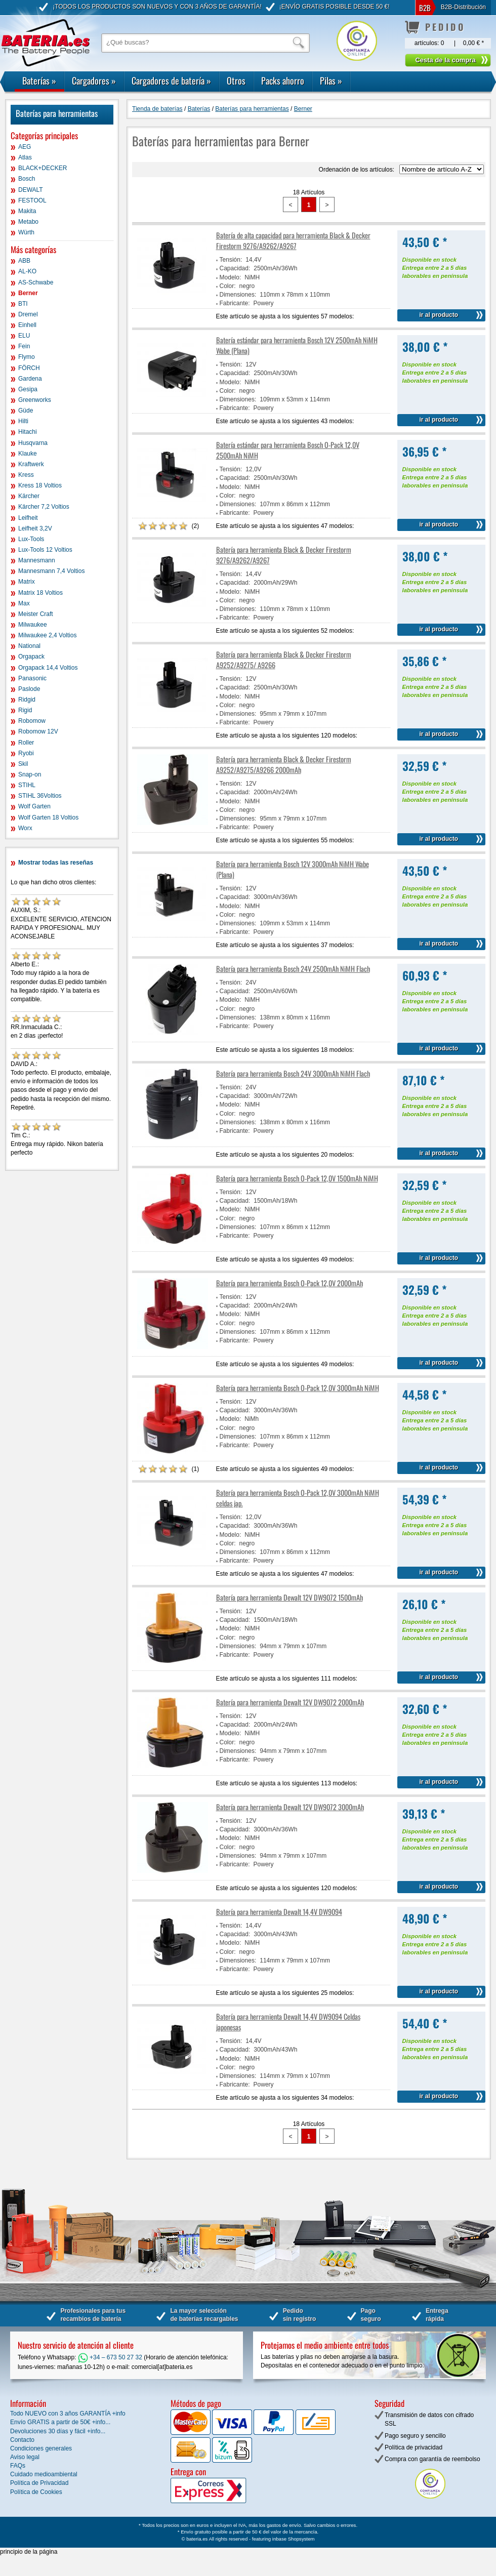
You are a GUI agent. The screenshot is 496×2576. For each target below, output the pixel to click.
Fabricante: (235, 303)
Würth (26, 232)
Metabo (28, 221)
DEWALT (30, 189)
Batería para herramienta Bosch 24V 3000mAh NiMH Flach (293, 1073)
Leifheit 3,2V (35, 528)
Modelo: (230, 277)
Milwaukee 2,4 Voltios (47, 635)
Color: (228, 286)
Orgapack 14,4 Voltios (47, 667)
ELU (24, 335)
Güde (25, 410)
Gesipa (27, 389)
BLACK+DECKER (42, 168)
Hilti (23, 421)
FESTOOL (32, 200)
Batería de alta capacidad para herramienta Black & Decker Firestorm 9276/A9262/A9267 (293, 240)
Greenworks (34, 399)
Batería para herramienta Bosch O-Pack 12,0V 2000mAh (289, 1283)
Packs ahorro (282, 80)
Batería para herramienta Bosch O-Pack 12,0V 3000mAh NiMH (297, 1387)
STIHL (26, 785)
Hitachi (27, 431)
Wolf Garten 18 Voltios (48, 817)
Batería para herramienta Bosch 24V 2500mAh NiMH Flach (293, 968)
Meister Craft (35, 614)
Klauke (27, 453)
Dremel (28, 314)
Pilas (331, 80)
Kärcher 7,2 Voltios (43, 506)
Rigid (25, 710)
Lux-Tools (31, 539)
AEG (24, 146)
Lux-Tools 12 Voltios (45, 549)
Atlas (25, 157)
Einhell (27, 325)
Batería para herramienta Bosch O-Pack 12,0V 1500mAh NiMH (297, 1178)
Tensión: (231, 259)
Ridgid (26, 699)
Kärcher (28, 496)
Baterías (39, 80)
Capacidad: (235, 268)
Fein (24, 346)
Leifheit (28, 517)
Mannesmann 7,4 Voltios (51, 571)
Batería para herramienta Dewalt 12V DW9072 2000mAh (290, 1702)
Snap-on (29, 774)
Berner (28, 293)
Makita (27, 211)
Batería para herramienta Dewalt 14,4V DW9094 (279, 1911)
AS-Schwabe (35, 282)
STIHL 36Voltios (40, 795)
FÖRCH (29, 368)
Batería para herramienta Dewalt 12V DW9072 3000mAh (290, 1807)
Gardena (30, 378)
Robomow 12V (38, 731)
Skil (23, 763)
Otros (236, 80)
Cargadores (94, 80)
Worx (25, 828)
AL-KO (27, 271)
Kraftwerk (31, 464)
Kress (26, 474)
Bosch (26, 178)
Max (24, 603)
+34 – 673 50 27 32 (110, 2357)
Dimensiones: (238, 294)
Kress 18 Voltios (40, 485)
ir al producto (438, 314)
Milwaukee (32, 624)
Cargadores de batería (171, 80)
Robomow (32, 720)
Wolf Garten (34, 806)
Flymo (26, 356)
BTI (23, 303)
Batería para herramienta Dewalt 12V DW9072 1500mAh (289, 1597)
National (29, 645)
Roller (26, 742)
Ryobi (26, 753)
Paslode (29, 688)
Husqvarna (33, 442)
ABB (24, 260)
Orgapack (31, 656)
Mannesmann (36, 560)
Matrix (26, 581)
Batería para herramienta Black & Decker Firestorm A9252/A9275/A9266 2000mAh (283, 764)
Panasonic (32, 678)
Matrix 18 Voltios (40, 592)
